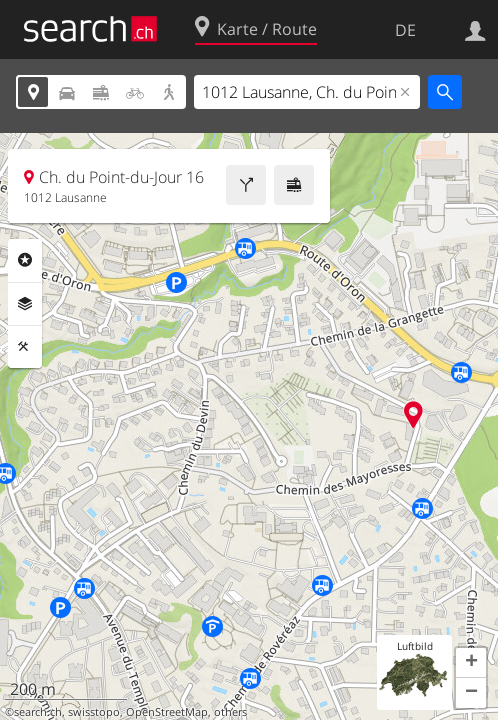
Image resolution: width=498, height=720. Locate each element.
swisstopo (94, 712)
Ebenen (25, 304)
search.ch (38, 712)
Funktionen (25, 347)
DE (405, 30)
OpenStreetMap (167, 712)
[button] (471, 663)
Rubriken (25, 260)
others (230, 712)
